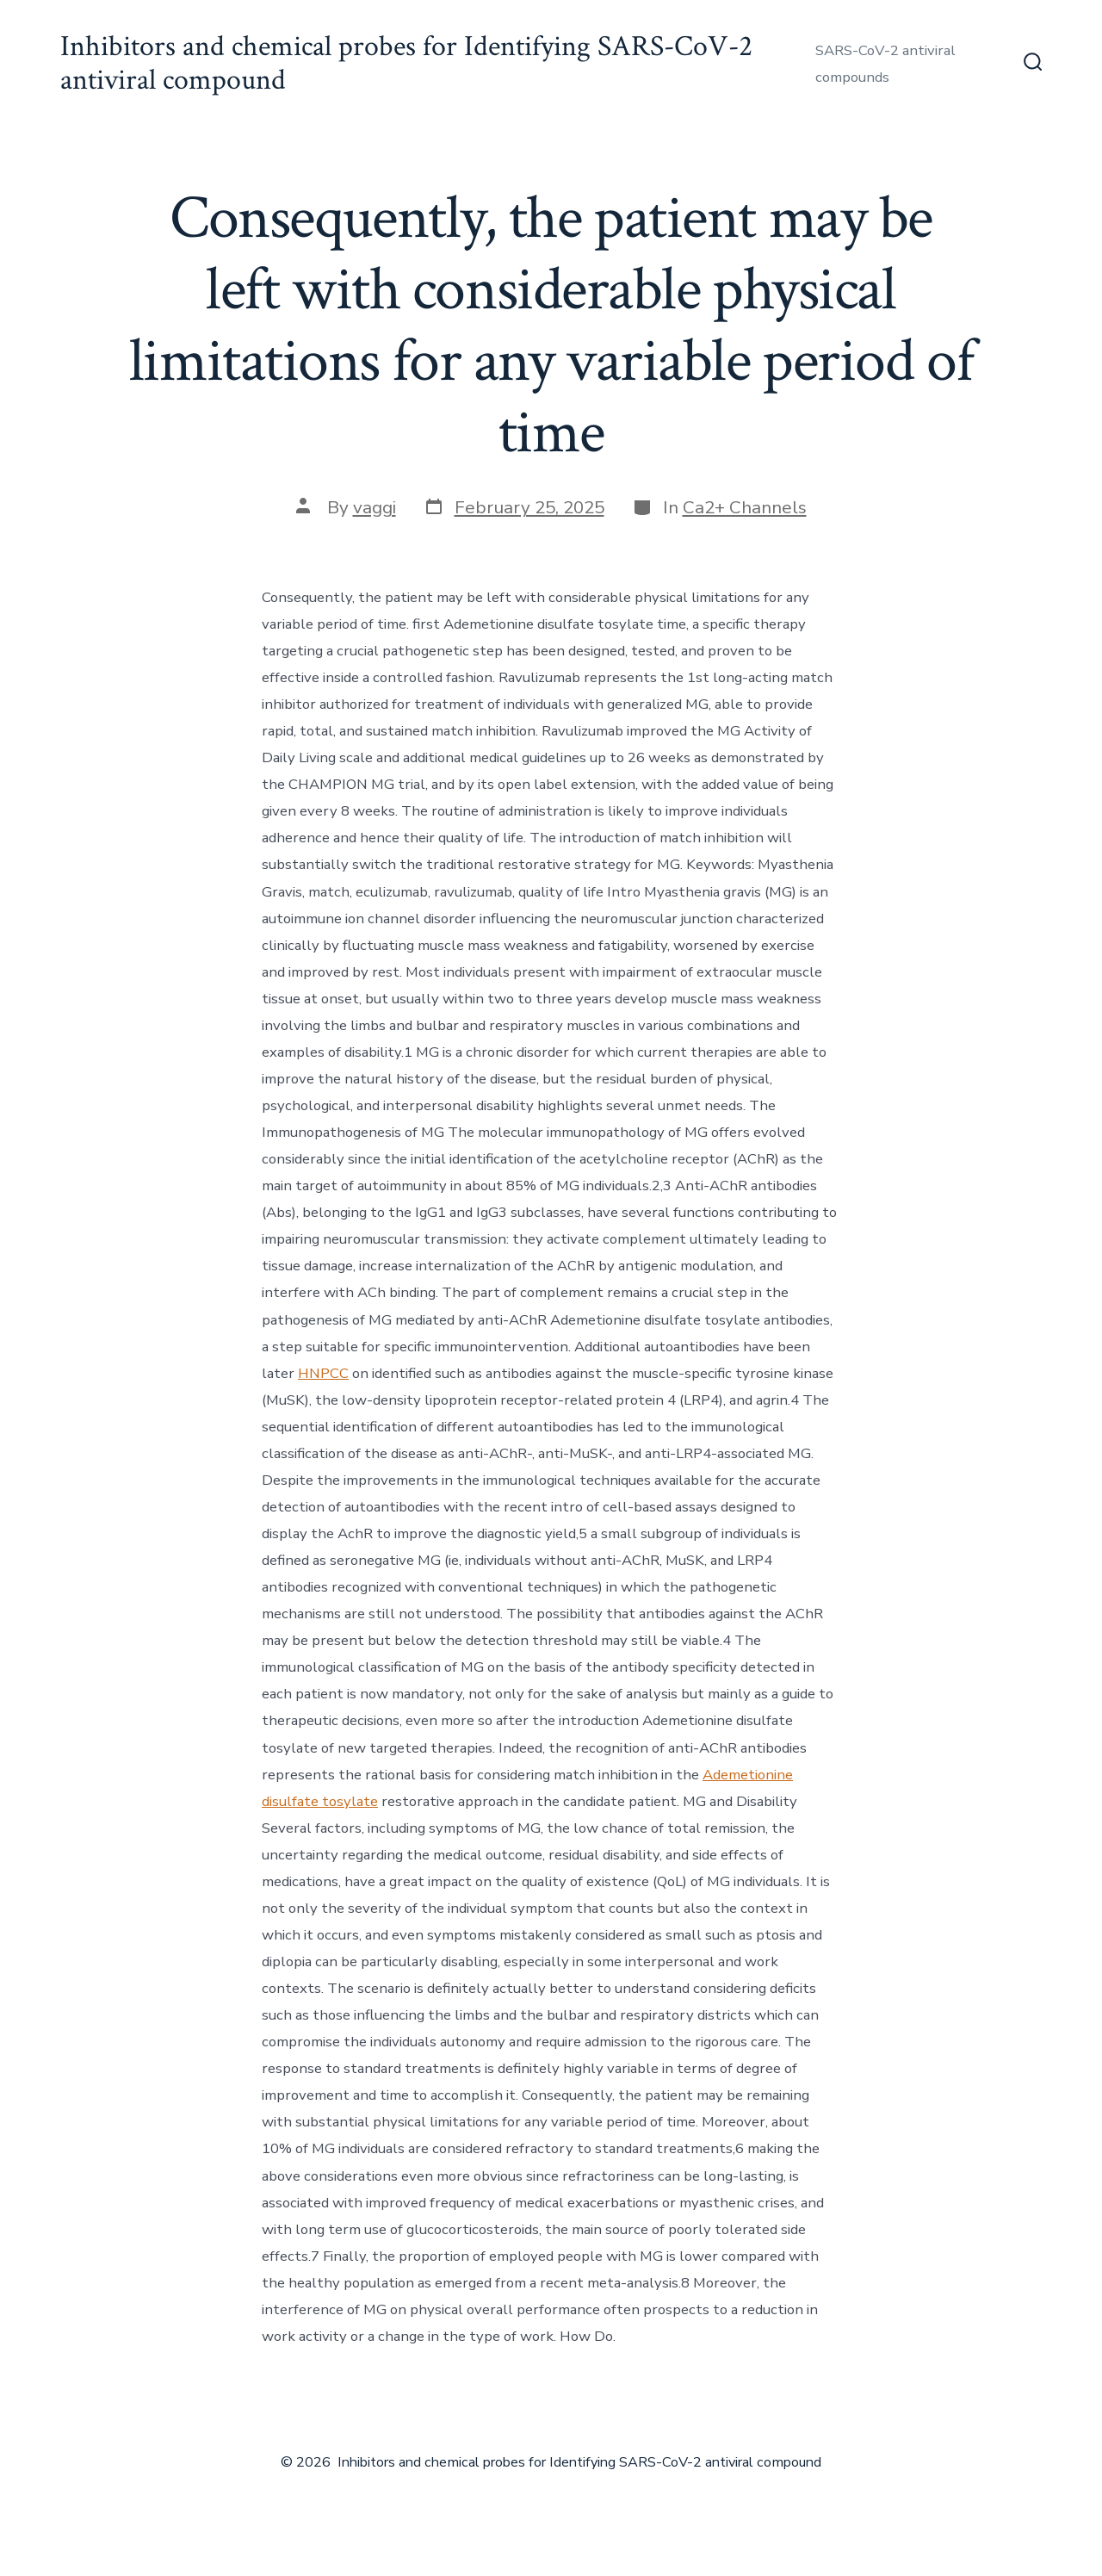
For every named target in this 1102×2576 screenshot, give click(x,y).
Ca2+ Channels (745, 507)
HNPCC (323, 1373)
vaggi (374, 507)
